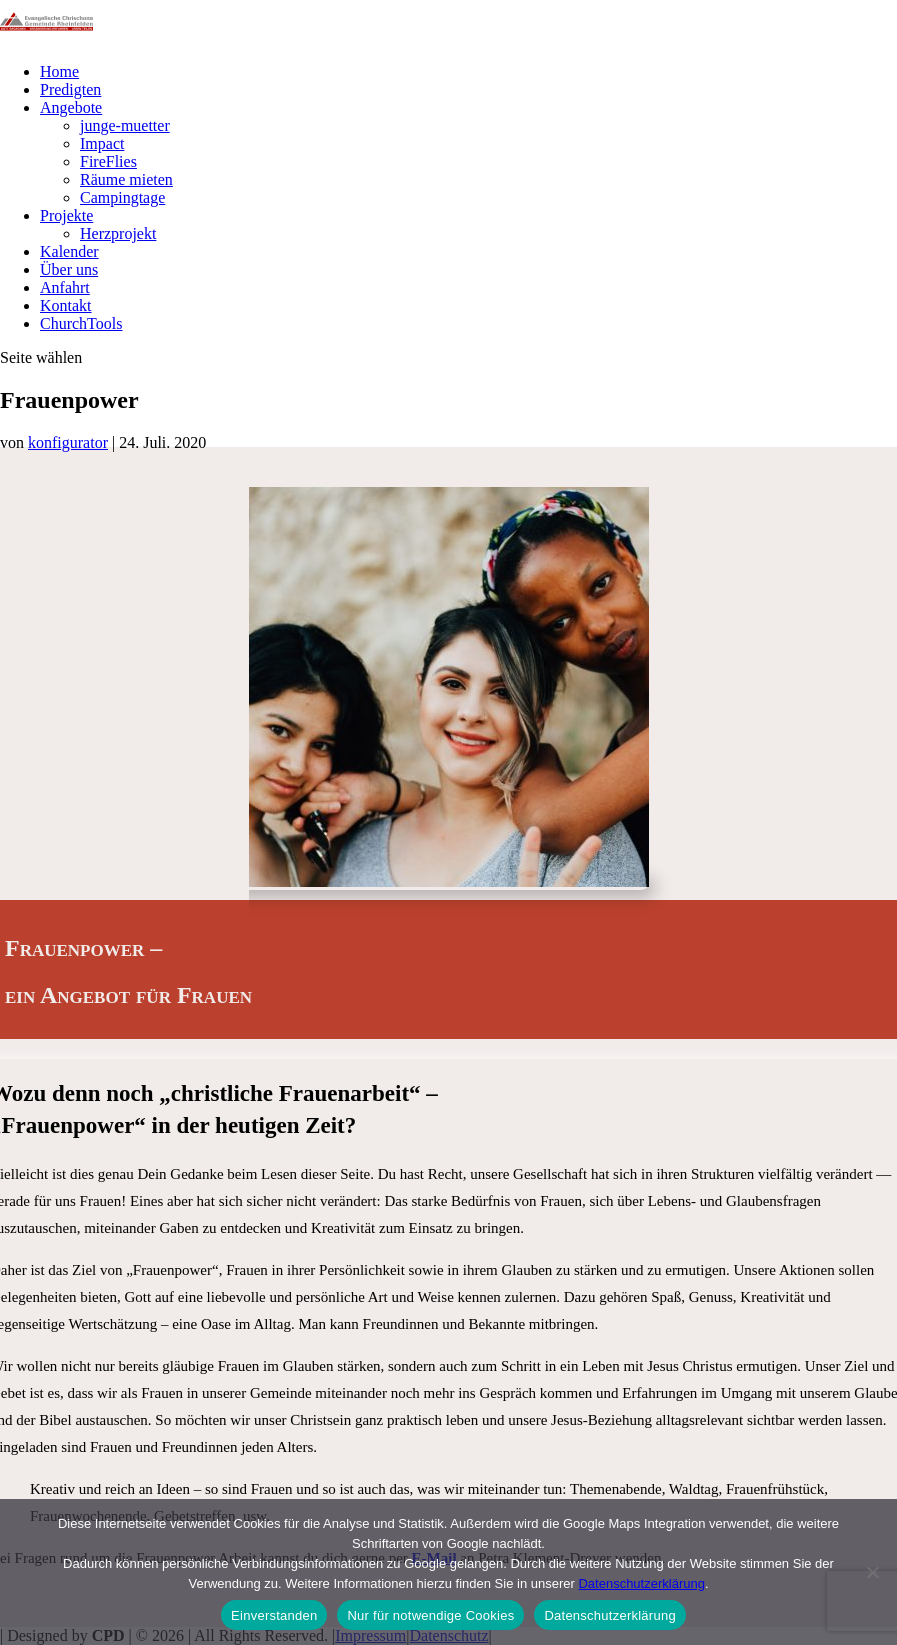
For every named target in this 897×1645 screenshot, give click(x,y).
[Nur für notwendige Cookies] (872, 1572)
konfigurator (68, 442)
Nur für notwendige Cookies (430, 1615)
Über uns (69, 269)
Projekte (66, 215)
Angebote (71, 107)
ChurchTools (81, 323)
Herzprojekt (118, 233)
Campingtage (122, 197)
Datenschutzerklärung (641, 1583)
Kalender (69, 251)
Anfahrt (65, 287)
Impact (102, 143)
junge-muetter (125, 125)
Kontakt (66, 305)
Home (59, 71)
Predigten (70, 89)
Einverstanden (274, 1615)
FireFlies (108, 161)
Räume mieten (126, 179)
